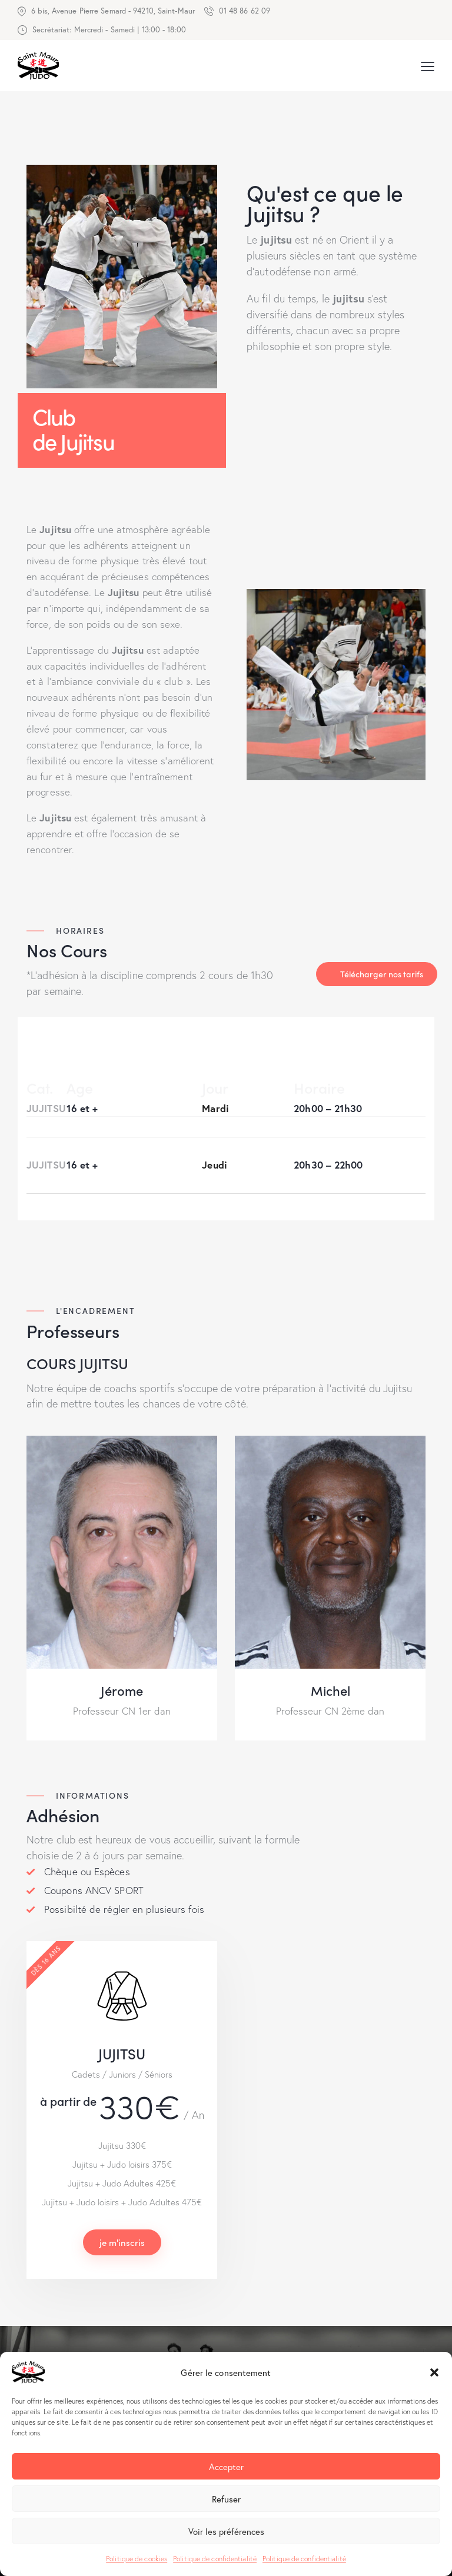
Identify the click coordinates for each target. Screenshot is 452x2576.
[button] (434, 2372)
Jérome (122, 1690)
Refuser (226, 2499)
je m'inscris (122, 2242)
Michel (330, 1690)
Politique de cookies (136, 2558)
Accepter (226, 2466)
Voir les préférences (226, 2531)
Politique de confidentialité (215, 2558)
